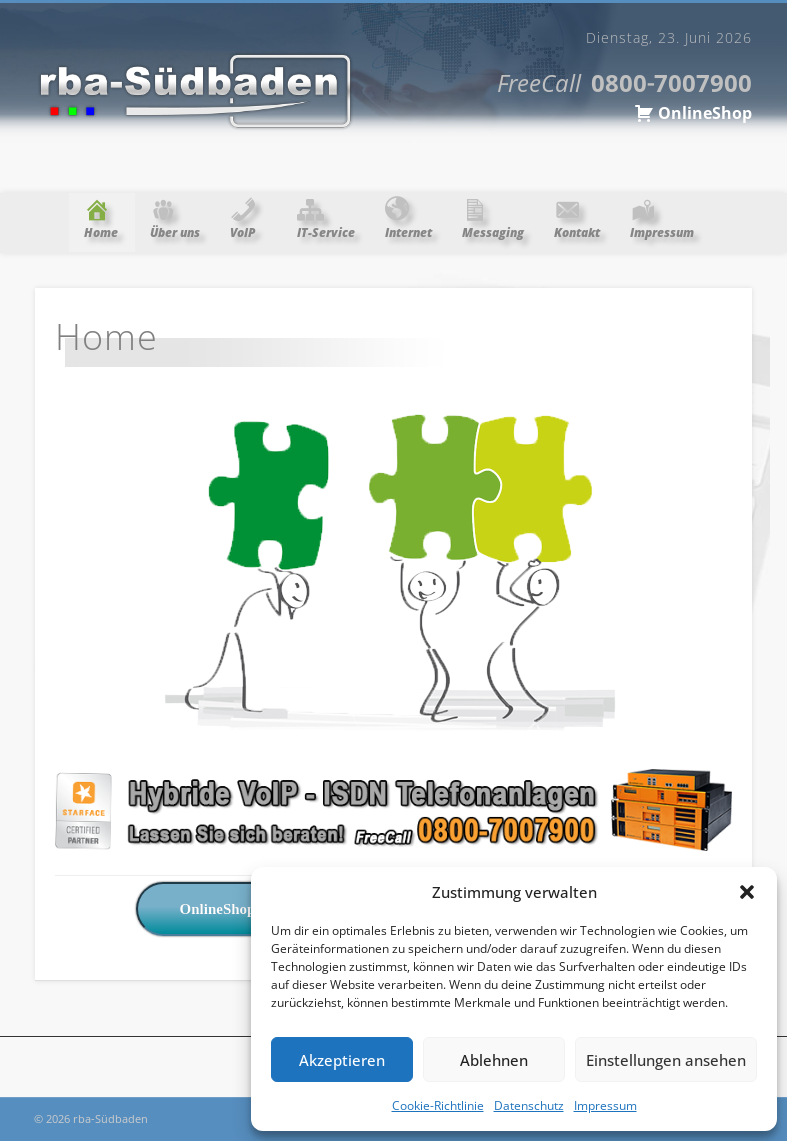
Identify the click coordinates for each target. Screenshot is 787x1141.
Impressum (605, 1105)
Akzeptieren (342, 1060)
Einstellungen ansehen (666, 1060)
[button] (747, 892)
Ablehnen (494, 1060)
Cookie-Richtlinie (438, 1105)
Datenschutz (529, 1105)
